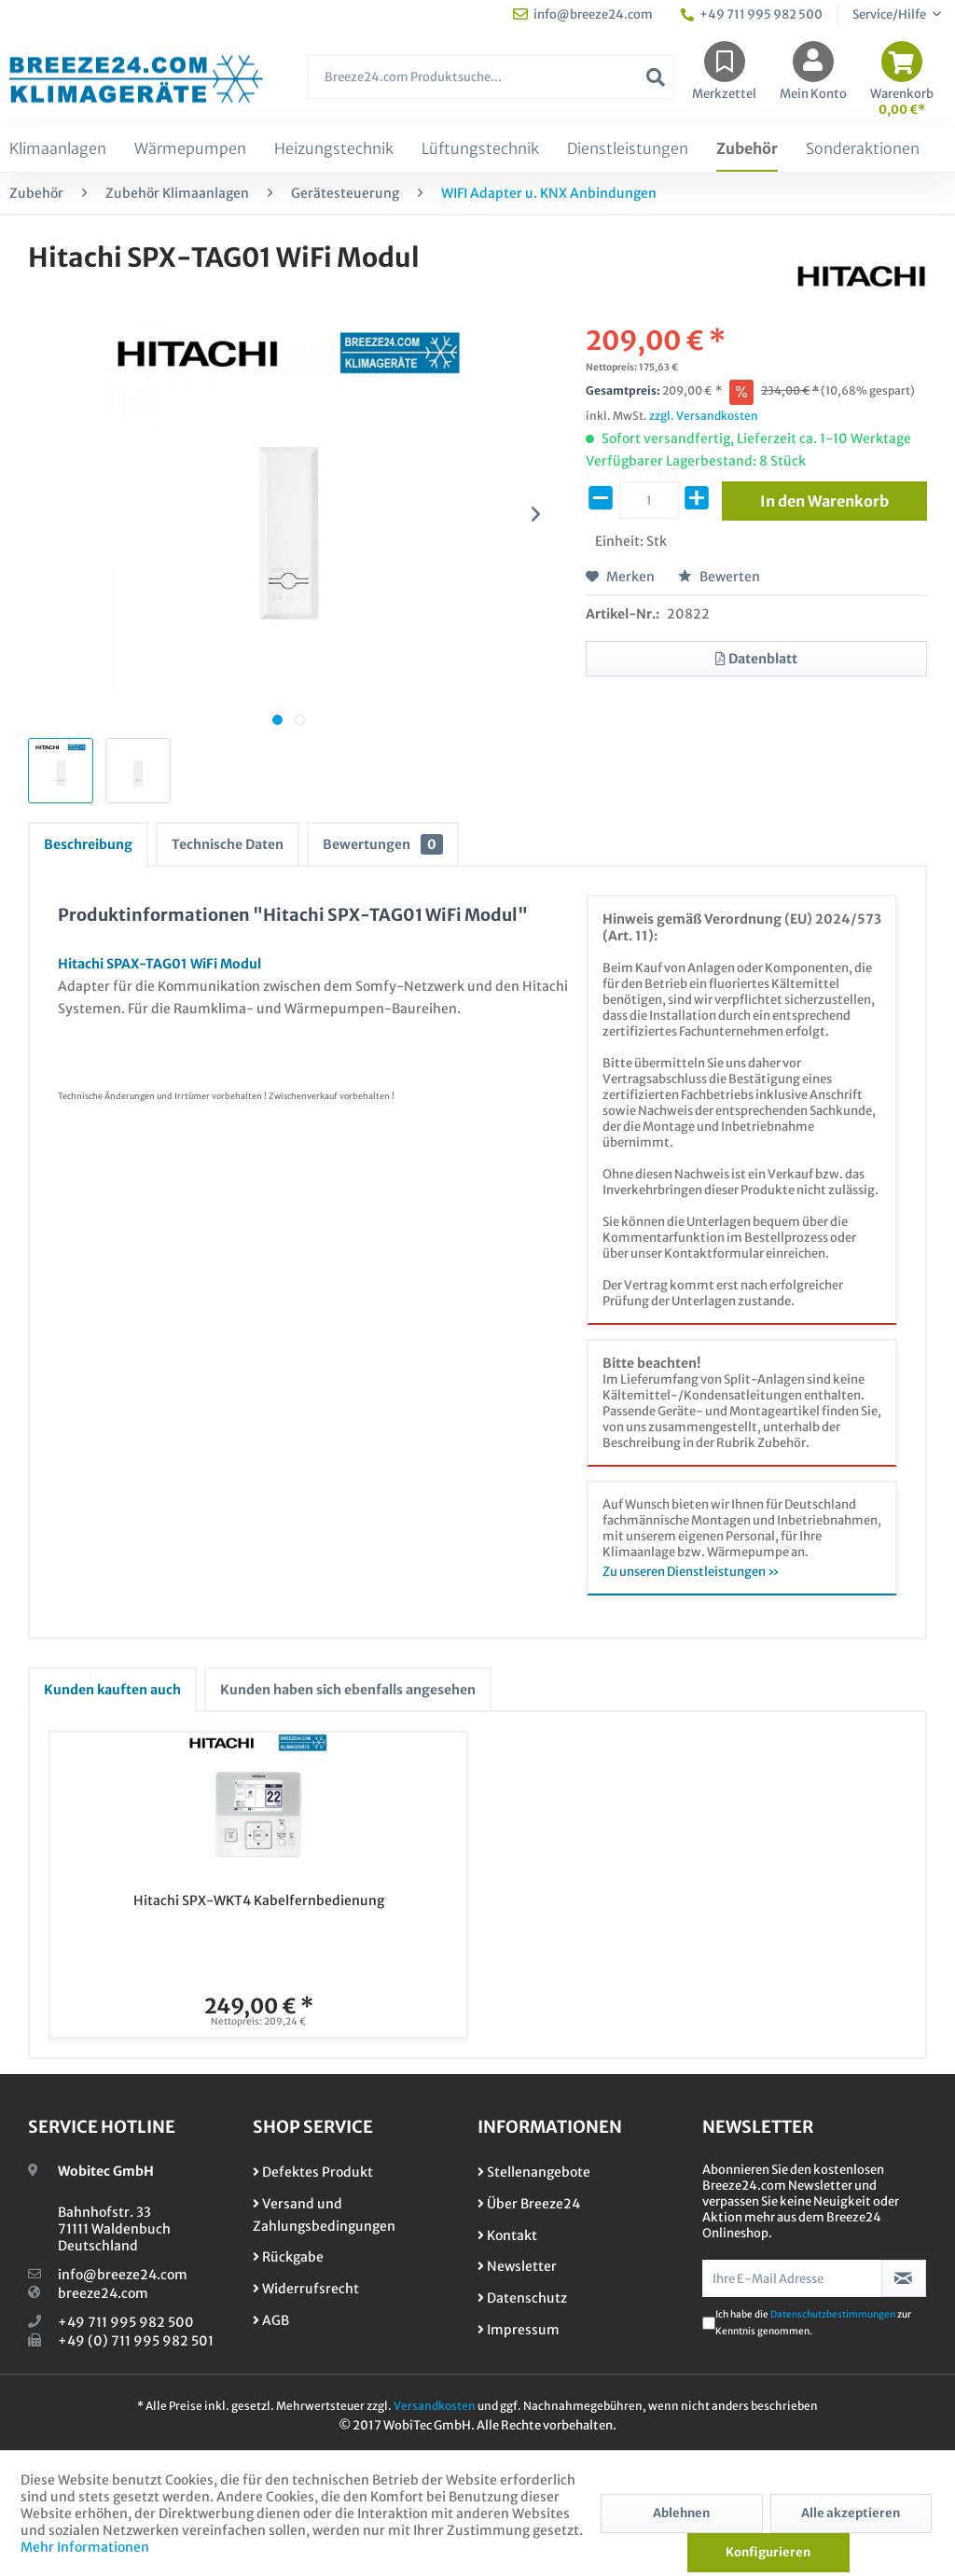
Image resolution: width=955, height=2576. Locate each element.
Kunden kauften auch (112, 1689)
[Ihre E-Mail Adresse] (792, 2278)
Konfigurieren (768, 2552)
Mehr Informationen (85, 2547)
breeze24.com (103, 2293)
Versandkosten (435, 2406)
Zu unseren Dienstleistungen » (691, 1572)
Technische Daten (228, 844)
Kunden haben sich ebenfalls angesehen (348, 1689)
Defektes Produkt (313, 2172)
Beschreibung (88, 844)
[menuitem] (490, 86)
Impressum (519, 2329)
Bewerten (719, 576)
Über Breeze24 (529, 2203)
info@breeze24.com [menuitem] (583, 14)
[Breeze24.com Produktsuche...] (490, 77)
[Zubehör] (747, 149)
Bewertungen (383, 844)
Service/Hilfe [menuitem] (890, 14)
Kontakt (507, 2235)
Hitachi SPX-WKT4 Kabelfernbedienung (258, 1900)
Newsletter (517, 2266)
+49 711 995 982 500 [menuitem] (752, 14)
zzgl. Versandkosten (703, 416)
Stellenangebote (534, 2172)
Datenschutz (522, 2298)
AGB (271, 2320)
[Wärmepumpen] (190, 149)
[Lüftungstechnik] (480, 149)
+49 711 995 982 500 (126, 2322)
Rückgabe (288, 2257)
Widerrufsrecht (306, 2288)
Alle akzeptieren (850, 2513)
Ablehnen (681, 2513)
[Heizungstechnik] (334, 149)
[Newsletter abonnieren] (903, 2278)
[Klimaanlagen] (57, 149)
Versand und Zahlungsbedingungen (324, 2215)
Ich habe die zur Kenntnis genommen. (813, 2322)
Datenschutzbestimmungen (832, 2314)
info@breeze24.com (122, 2274)
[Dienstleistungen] (627, 149)
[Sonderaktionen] (863, 149)
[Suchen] (655, 77)
